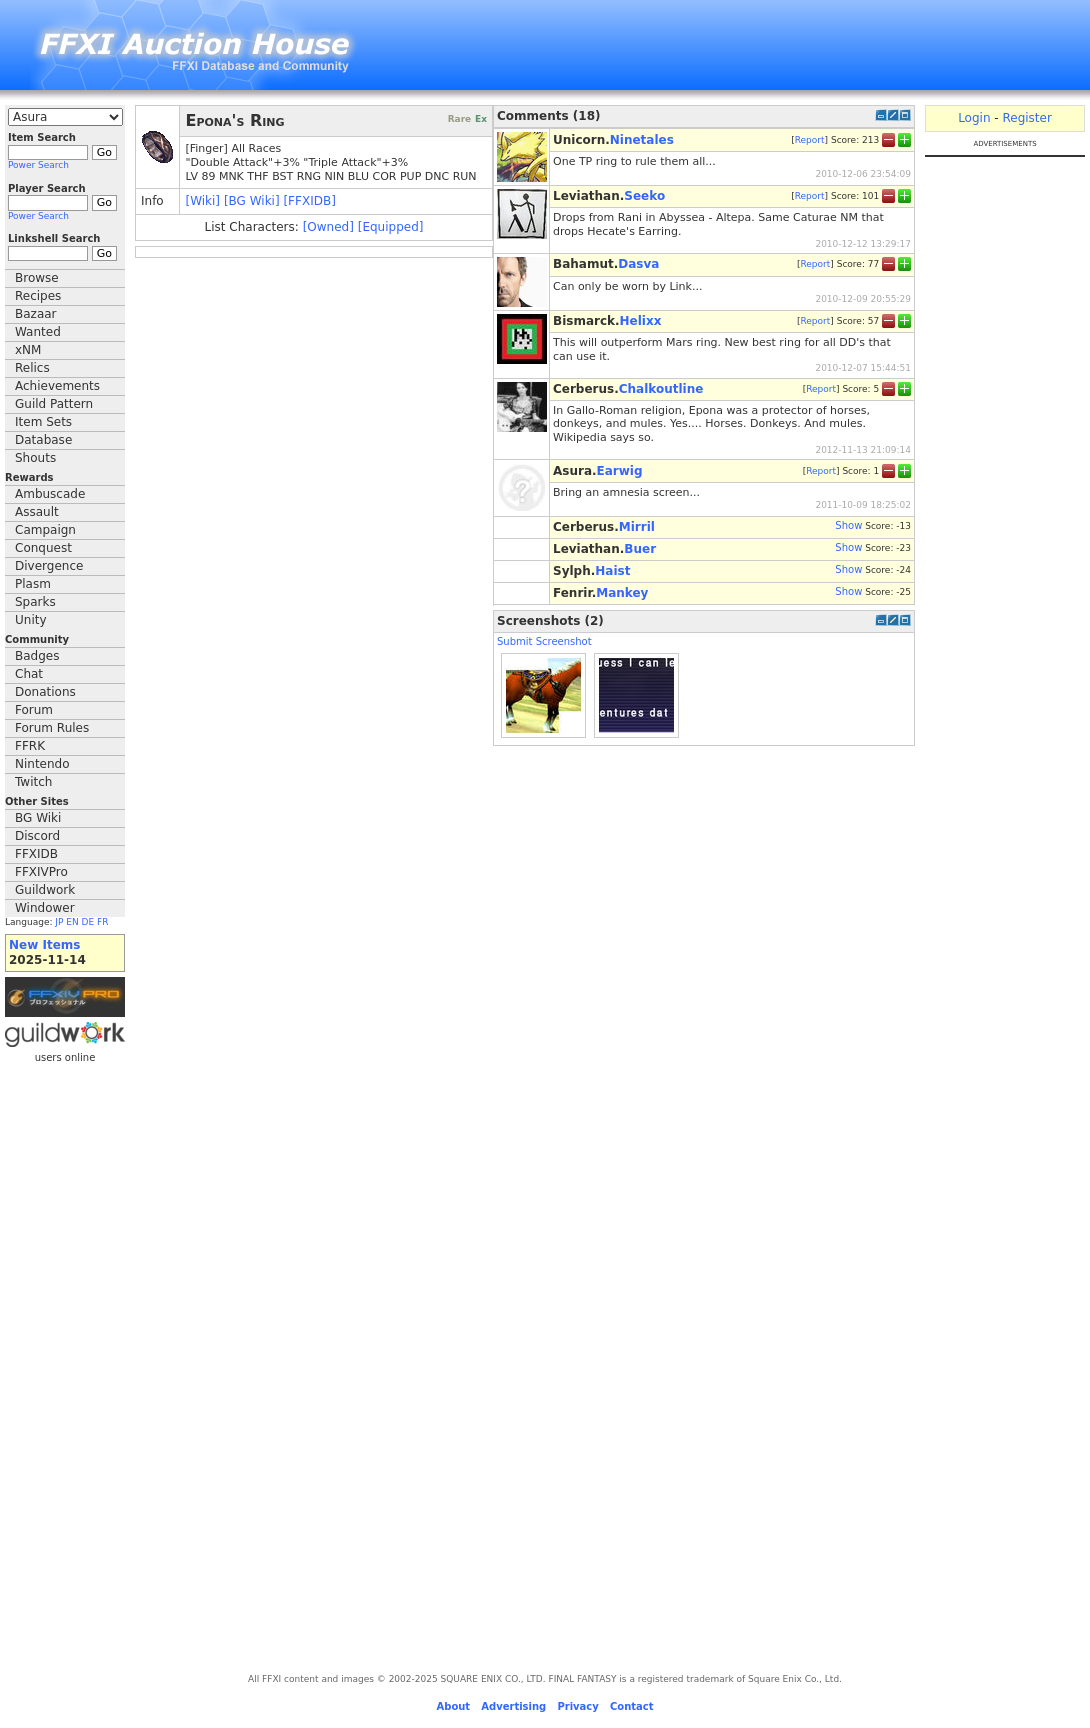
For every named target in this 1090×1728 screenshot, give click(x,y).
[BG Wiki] (252, 201)
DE (88, 922)
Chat (29, 674)
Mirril (637, 527)
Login (974, 118)
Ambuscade (50, 494)
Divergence (49, 566)
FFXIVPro (41, 872)
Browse (37, 278)
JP (59, 922)
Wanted (38, 332)
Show (848, 525)
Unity (31, 620)
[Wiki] (202, 201)
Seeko (644, 196)
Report (810, 139)
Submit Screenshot (544, 641)
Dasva (638, 264)
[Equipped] (391, 227)
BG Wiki (38, 818)
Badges (37, 656)
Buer (640, 549)
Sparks (35, 602)
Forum (34, 710)
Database (43, 440)
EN (72, 922)
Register (1026, 118)
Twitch (33, 782)
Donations (45, 692)
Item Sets (43, 422)
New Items (44, 945)
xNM (28, 350)
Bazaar (36, 314)
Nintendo (42, 764)
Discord (37, 836)
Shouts (35, 458)
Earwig (620, 471)
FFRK (30, 746)
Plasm (33, 584)
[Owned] (328, 227)
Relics (32, 368)
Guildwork (45, 890)
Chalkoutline (661, 389)
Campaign (45, 530)
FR (102, 922)
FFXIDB (36, 854)
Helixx (641, 321)
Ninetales (642, 140)
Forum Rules (52, 728)
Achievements (57, 386)
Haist (612, 571)
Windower (45, 908)
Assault (37, 512)
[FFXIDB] (309, 201)
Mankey (622, 593)
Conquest (43, 548)
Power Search (38, 165)
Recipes (38, 296)
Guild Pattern (54, 404)
